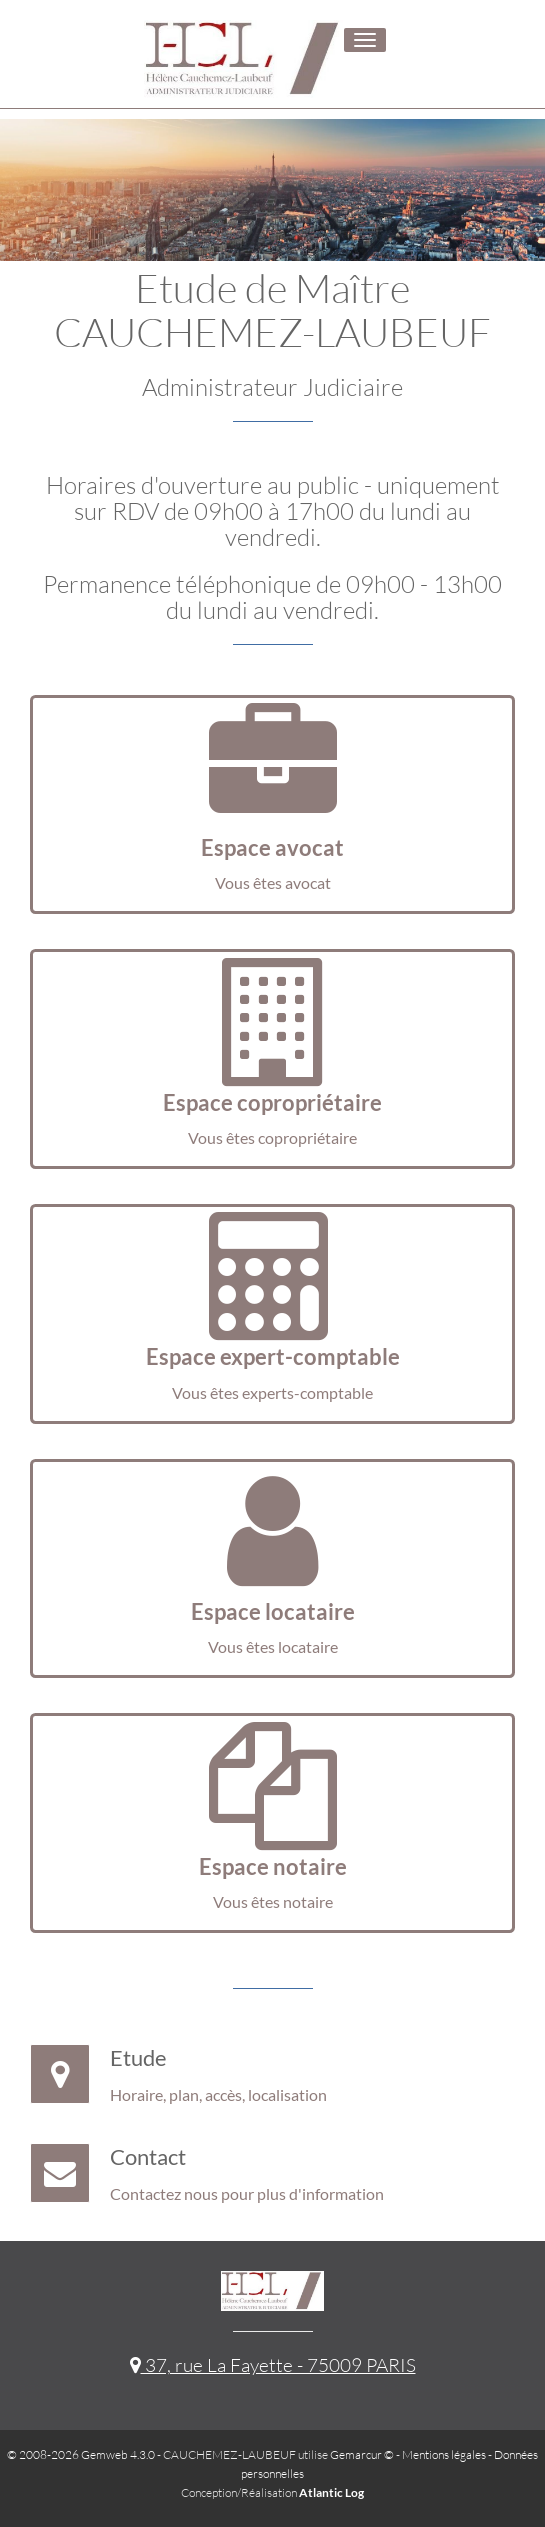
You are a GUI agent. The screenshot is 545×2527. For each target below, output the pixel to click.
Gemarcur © (362, 2454)
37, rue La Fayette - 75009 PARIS (273, 2365)
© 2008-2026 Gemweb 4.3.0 (81, 2454)
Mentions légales (444, 2454)
